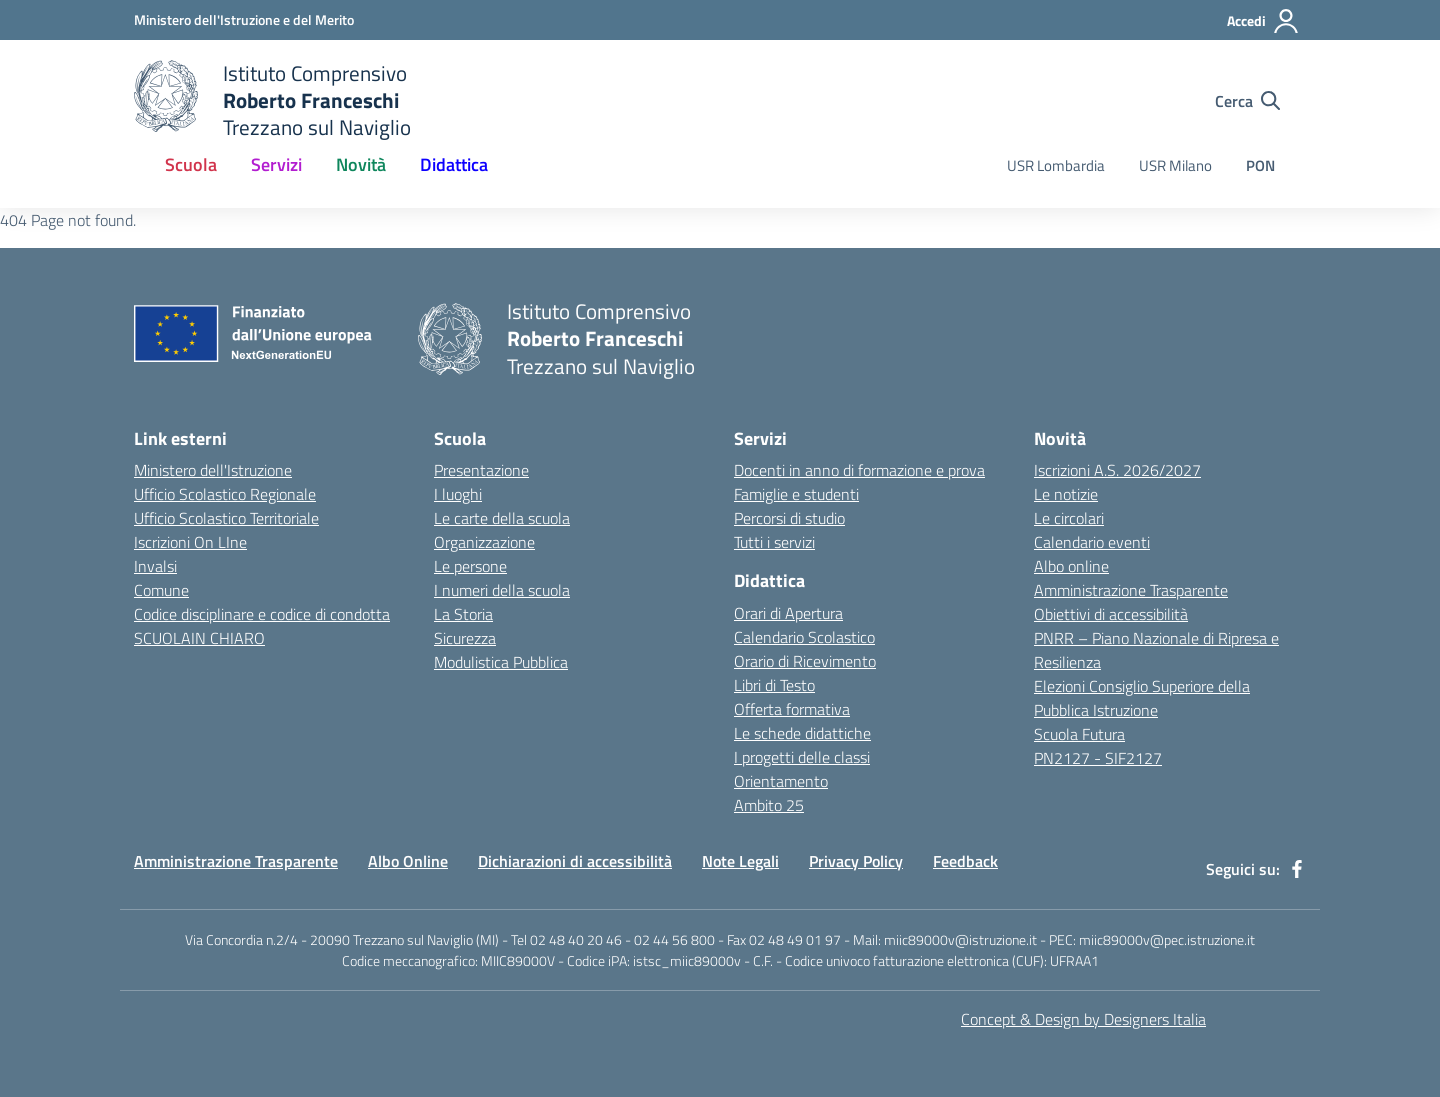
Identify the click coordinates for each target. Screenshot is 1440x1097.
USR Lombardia (1056, 165)
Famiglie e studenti (796, 494)
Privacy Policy (856, 861)
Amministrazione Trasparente (1131, 590)
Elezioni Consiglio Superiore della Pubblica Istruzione (1142, 698)
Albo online (1071, 566)
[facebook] (1297, 869)
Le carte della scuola (502, 518)
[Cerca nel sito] (1247, 101)
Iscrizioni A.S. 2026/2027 (1117, 470)
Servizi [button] (276, 164)
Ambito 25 (769, 805)
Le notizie (1066, 494)
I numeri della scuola (502, 590)
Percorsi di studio (789, 518)
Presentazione (481, 470)
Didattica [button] (454, 164)
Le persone (470, 566)
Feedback (965, 861)
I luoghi (458, 494)
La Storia (463, 614)
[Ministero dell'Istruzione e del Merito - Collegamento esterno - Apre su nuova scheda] (244, 19)
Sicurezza (465, 638)
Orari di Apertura (788, 613)
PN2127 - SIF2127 (1098, 758)
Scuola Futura (1079, 734)
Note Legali (740, 861)
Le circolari (1069, 518)
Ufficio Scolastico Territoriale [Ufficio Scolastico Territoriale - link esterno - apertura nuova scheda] (226, 518)
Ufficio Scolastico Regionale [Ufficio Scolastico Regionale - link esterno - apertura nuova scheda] (225, 494)
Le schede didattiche (802, 733)
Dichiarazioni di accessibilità (575, 861)
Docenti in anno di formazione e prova (859, 470)
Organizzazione (484, 542)
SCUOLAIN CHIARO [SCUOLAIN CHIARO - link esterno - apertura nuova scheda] (199, 638)
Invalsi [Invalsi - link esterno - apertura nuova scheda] (155, 566)
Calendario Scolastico (804, 637)
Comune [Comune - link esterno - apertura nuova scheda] (161, 590)
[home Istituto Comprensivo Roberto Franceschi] (272, 100)
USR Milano (1175, 165)
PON (1260, 165)
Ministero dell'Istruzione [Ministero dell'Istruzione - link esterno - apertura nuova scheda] (213, 470)
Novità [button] (361, 164)
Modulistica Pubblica (501, 662)
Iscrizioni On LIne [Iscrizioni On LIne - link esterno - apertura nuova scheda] (190, 542)
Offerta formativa (792, 709)
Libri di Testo (774, 685)
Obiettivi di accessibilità (1111, 614)
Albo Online (408, 861)
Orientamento (781, 781)
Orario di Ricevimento (805, 661)
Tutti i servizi (774, 542)
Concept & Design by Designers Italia (1083, 1019)
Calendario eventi (1092, 542)
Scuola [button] (191, 164)
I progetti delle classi (802, 757)
